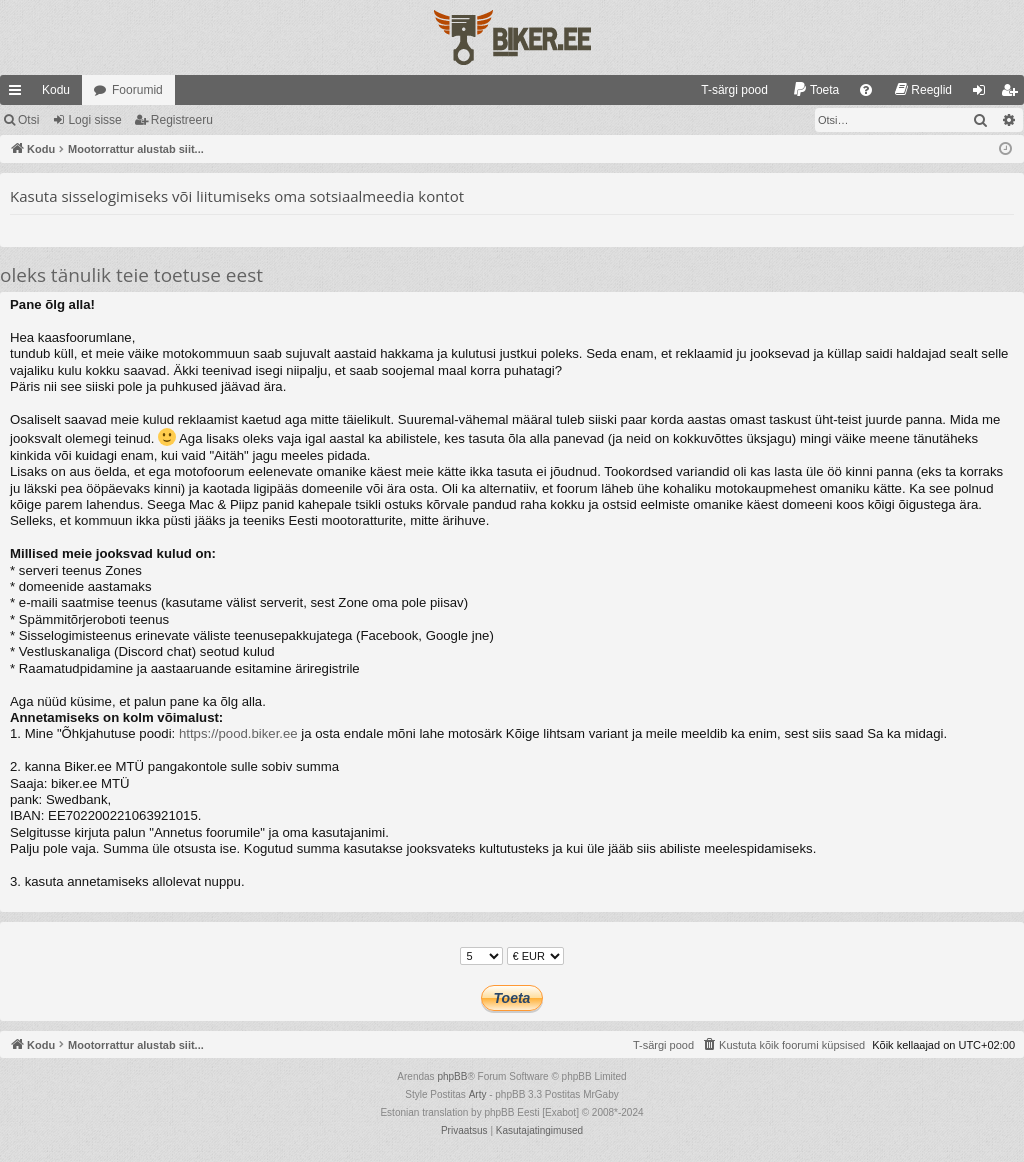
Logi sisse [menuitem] (983, 94)
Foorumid (137, 90)
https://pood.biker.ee (238, 733)
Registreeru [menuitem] (1013, 94)
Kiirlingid (19, 94)
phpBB (452, 1076)
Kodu (56, 90)
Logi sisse (94, 120)
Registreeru (182, 120)
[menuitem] (725, 90)
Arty (478, 1094)
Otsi (28, 120)
